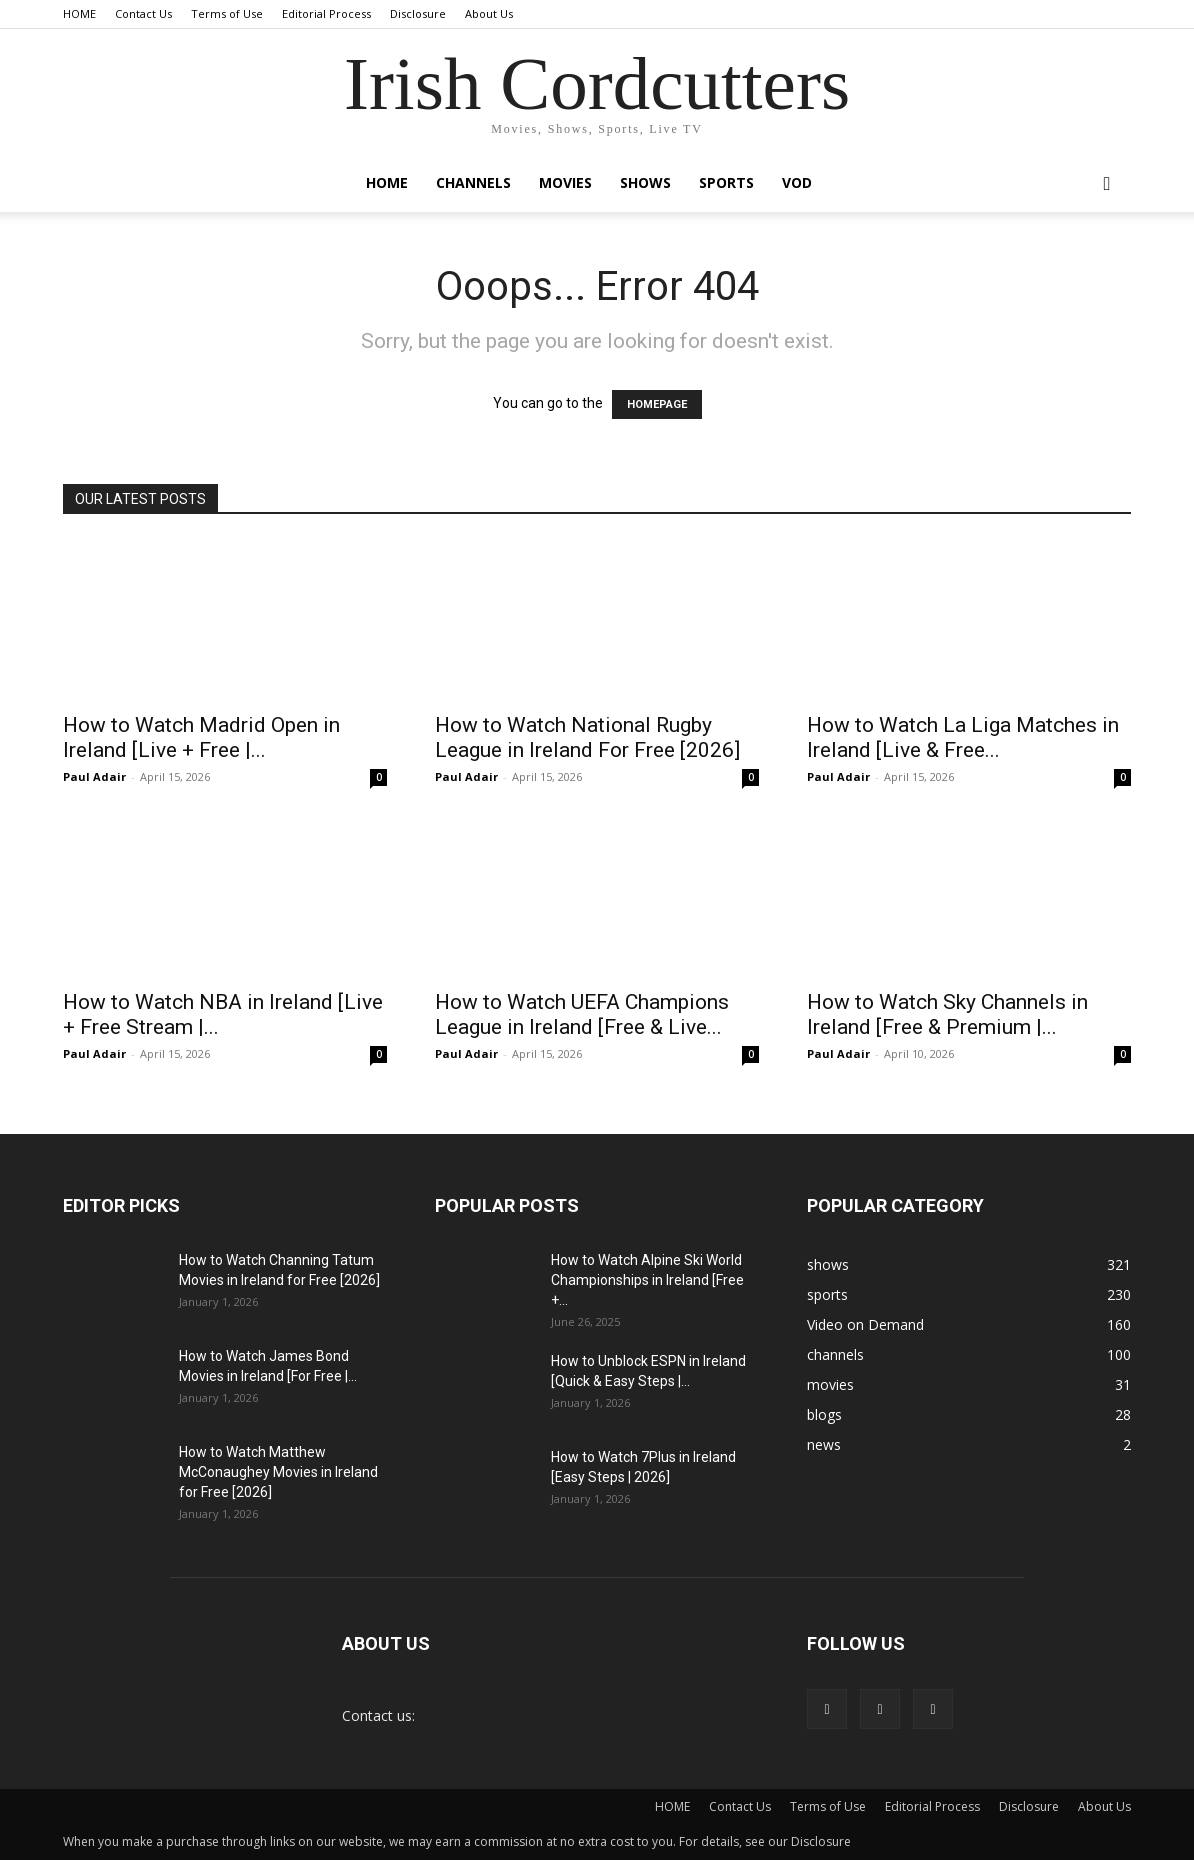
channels (473, 182)
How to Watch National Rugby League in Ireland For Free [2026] (587, 737)
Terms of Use (227, 13)
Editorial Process (326, 13)
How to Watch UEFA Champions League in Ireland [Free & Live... (582, 1014)
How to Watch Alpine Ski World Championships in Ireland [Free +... (647, 1280)
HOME (79, 13)
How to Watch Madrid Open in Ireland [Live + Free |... (201, 737)
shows (645, 182)
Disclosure (418, 13)
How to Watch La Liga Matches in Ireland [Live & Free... (963, 737)
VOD (797, 182)
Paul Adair (94, 776)
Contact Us (143, 13)
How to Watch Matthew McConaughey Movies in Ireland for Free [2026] (278, 1472)
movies (565, 182)
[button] (1107, 184)
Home (387, 182)
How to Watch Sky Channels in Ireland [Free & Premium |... (947, 1014)
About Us (489, 13)
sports (726, 182)
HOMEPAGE (657, 404)
